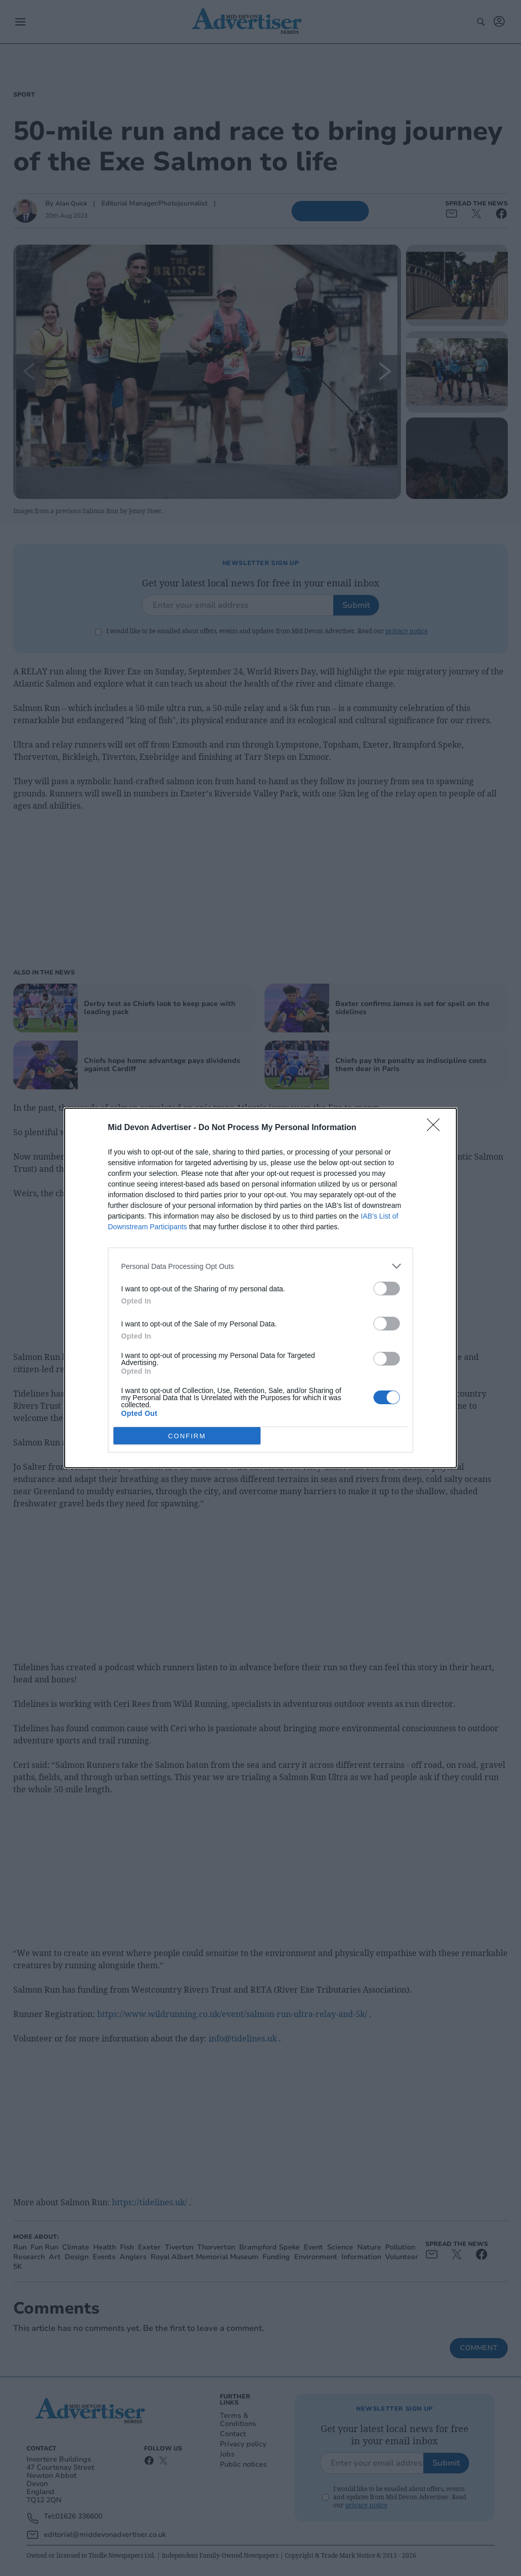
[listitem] (260, 1266)
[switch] (386, 1288)
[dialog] (260, 1288)
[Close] (436, 1128)
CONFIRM (187, 1436)
